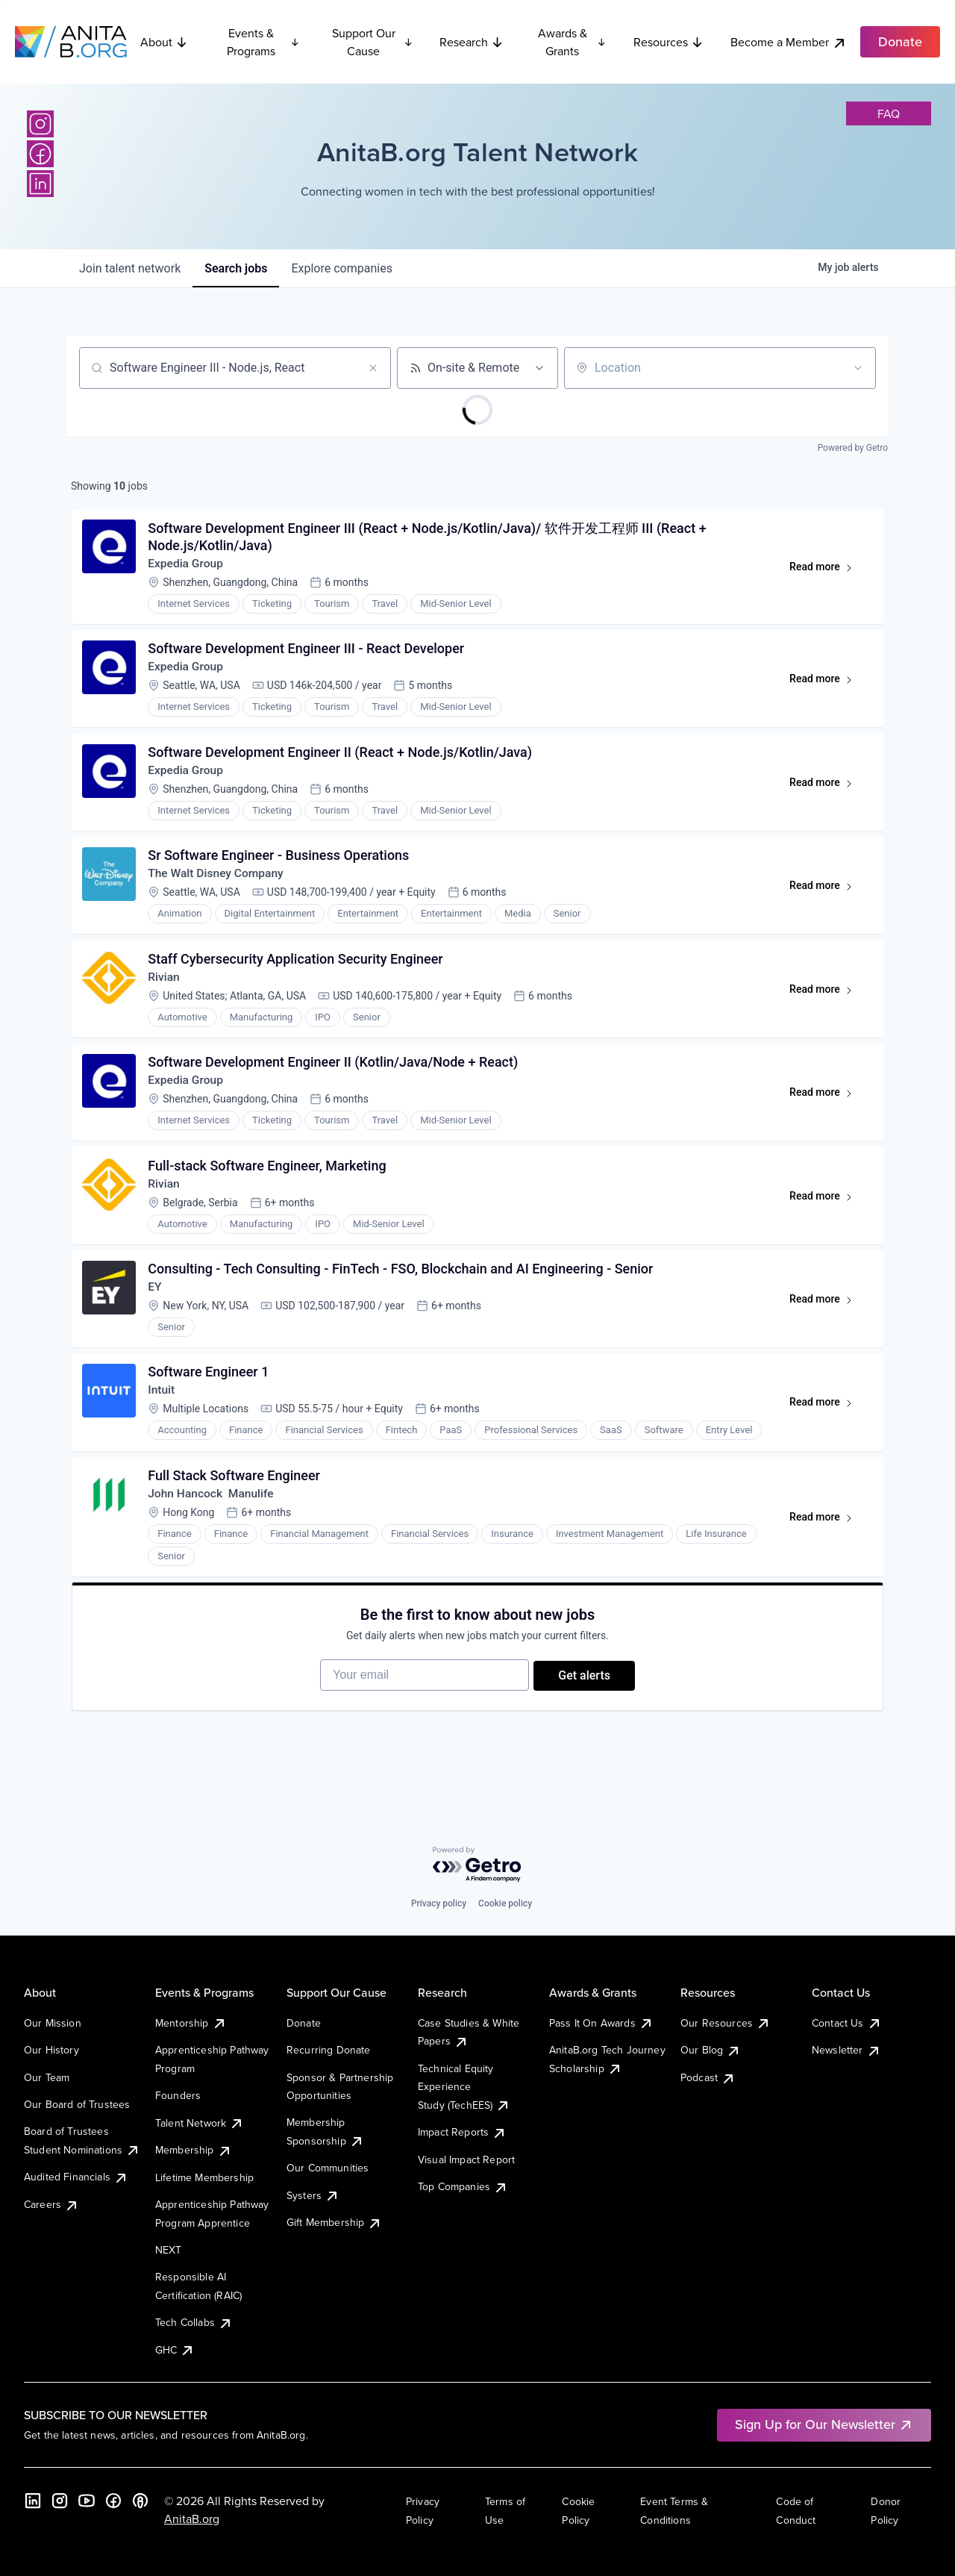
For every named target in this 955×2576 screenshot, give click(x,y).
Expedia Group (188, 565)
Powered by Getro (853, 448)
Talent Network (199, 2122)
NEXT (168, 2249)
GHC (175, 2349)
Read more (826, 572)
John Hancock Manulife (213, 1519)
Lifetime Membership (204, 2177)
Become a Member (788, 42)
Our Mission (52, 2022)
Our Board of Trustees (77, 2104)
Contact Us (847, 2022)
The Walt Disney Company (219, 883)
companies (341, 268)
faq (888, 113)
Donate (303, 2022)
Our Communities (327, 2167)
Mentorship (191, 2022)
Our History (51, 2049)
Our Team (46, 2077)
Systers (312, 2195)
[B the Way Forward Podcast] (140, 2501)
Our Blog (710, 2049)
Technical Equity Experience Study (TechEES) (464, 2086)
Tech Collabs (194, 2322)
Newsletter (846, 2049)
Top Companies (463, 2186)
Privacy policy (438, 1903)
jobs (235, 268)
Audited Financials (76, 2176)
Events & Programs (263, 42)
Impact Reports (462, 2131)
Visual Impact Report (466, 2159)
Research (471, 42)
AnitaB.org (191, 2518)
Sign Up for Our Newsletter (824, 2424)
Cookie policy (505, 1903)
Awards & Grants (572, 42)
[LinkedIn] (40, 183)
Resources (668, 42)
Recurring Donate (328, 2049)
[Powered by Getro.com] (477, 1865)
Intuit (163, 1413)
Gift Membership (334, 2222)
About (164, 42)
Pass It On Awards (601, 2022)
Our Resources (725, 2022)
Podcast (708, 2077)
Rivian (165, 989)
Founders (178, 2095)
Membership (193, 2149)
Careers (51, 2204)
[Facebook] (40, 153)
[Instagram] (40, 123)
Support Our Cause (372, 42)
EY (156, 1307)
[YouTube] (87, 2501)
